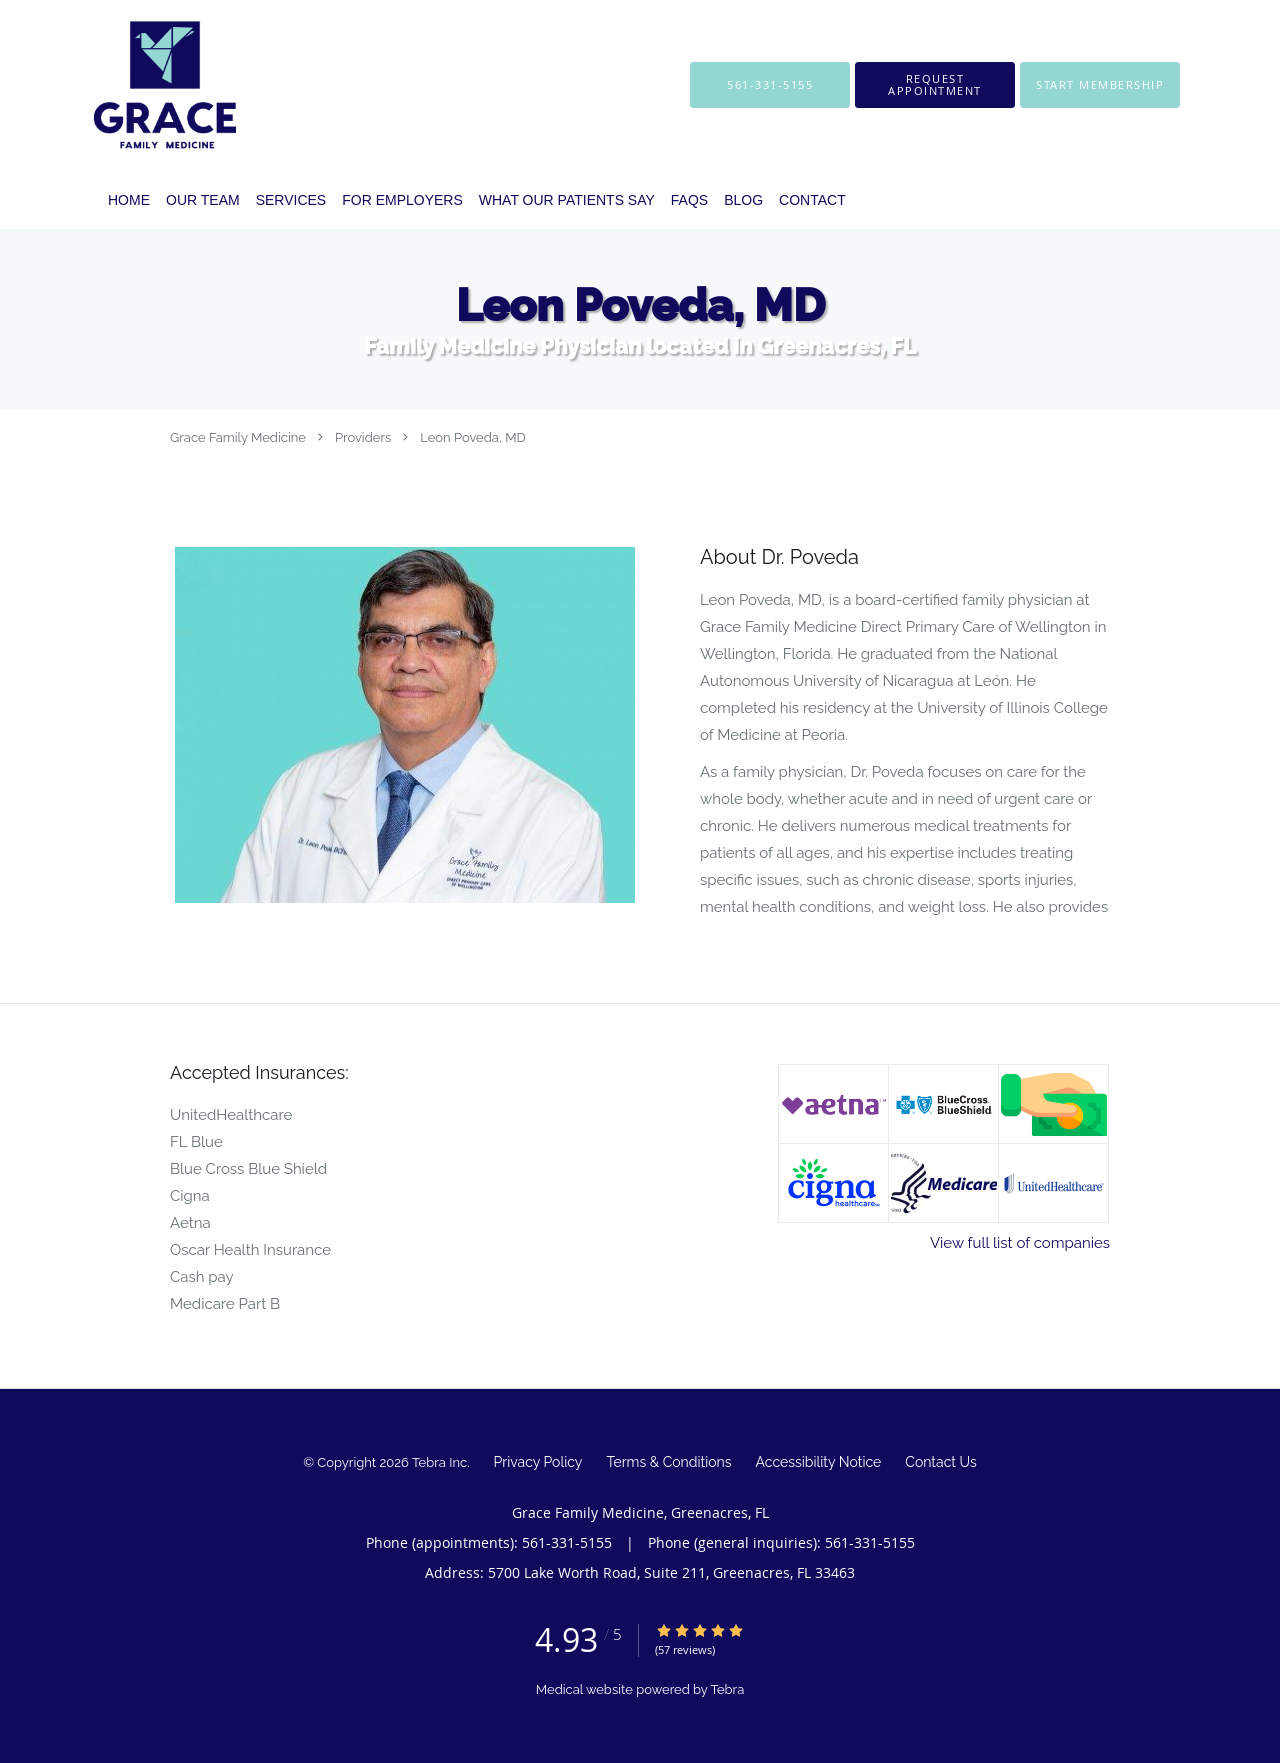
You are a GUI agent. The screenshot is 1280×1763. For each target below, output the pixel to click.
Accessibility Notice (819, 1462)
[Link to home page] (135, 85)
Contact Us (940, 1462)
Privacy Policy (538, 1462)
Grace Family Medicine (238, 437)
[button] (935, 85)
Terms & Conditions (668, 1462)
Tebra (727, 1689)
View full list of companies (1020, 1243)
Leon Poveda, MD (473, 437)
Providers (363, 437)
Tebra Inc (439, 1462)
